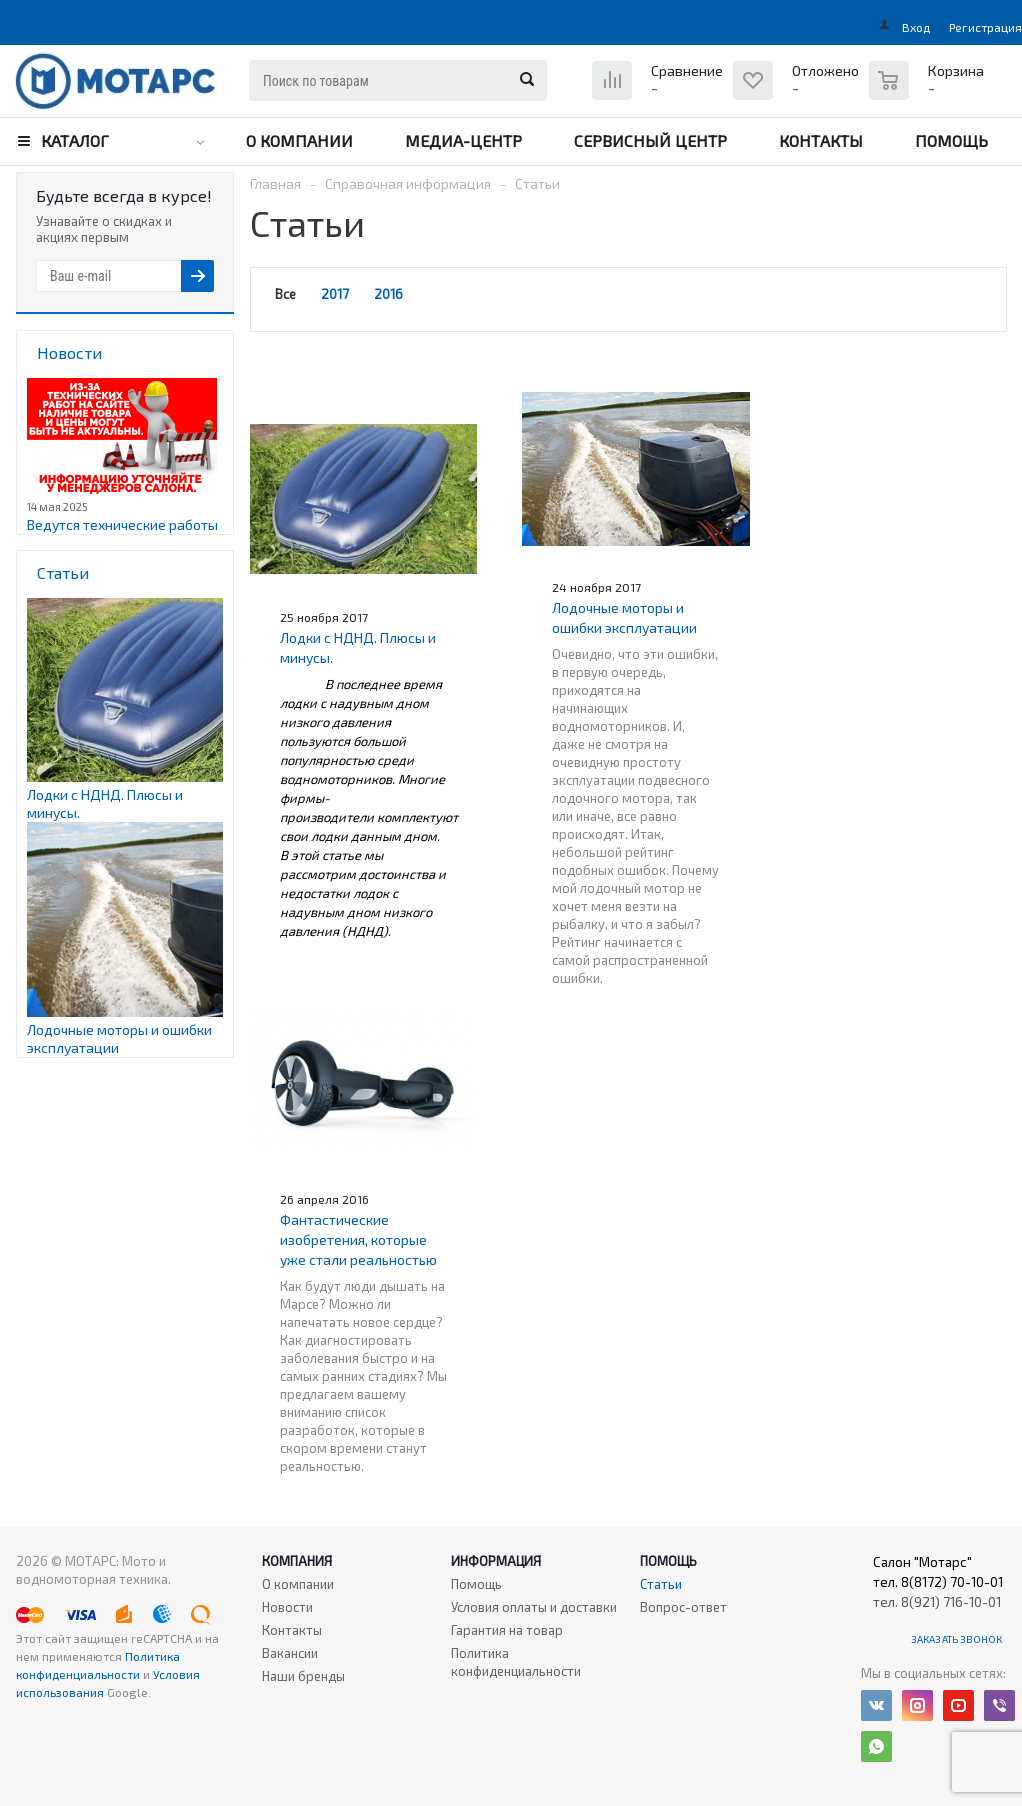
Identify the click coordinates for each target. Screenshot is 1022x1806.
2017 (335, 294)
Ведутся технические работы (122, 524)
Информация (496, 1561)
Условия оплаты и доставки (534, 1607)
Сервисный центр (650, 140)
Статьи (661, 1584)
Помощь (951, 140)
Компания (297, 1561)
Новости (287, 1607)
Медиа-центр (463, 140)
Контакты (821, 140)
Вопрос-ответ (683, 1607)
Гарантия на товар (507, 1630)
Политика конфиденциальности (516, 1662)
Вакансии (290, 1653)
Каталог (75, 140)
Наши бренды (303, 1676)
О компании (299, 140)
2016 (388, 294)
